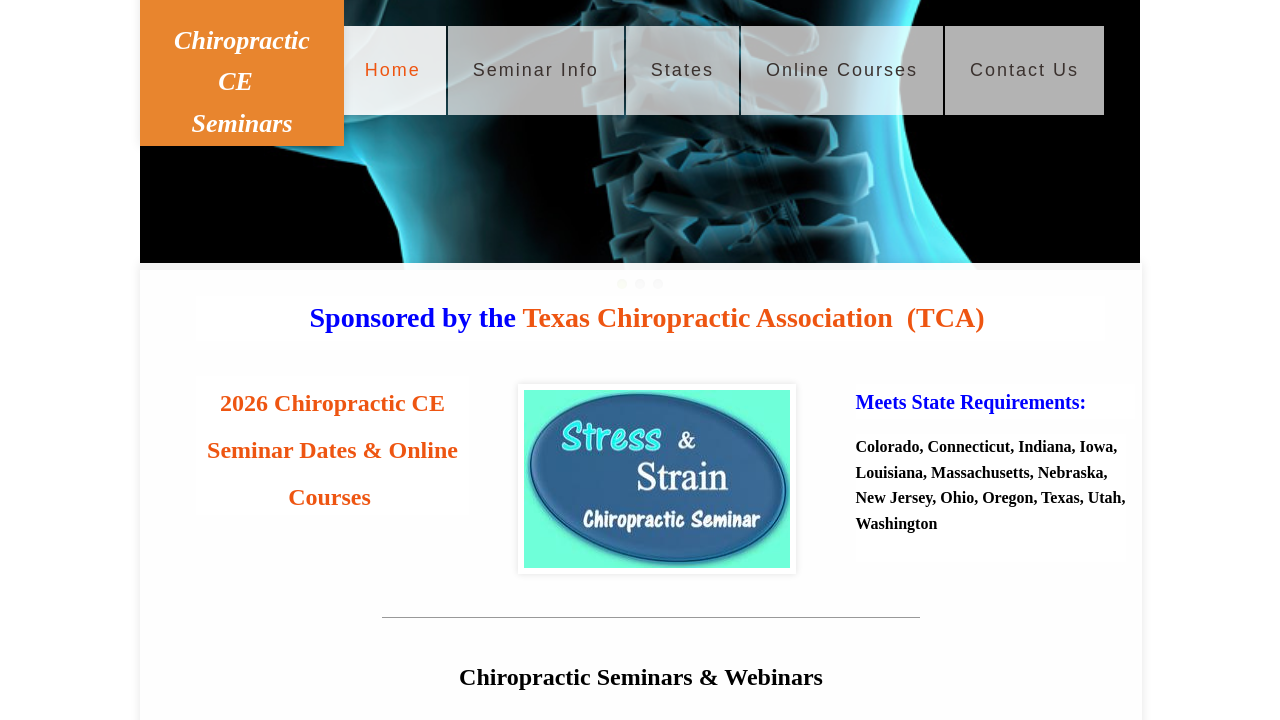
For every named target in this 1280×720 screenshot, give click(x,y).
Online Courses (842, 70)
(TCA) (946, 317)
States (682, 70)
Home (393, 70)
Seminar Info (536, 70)
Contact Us (1024, 70)
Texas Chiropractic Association (707, 317)
